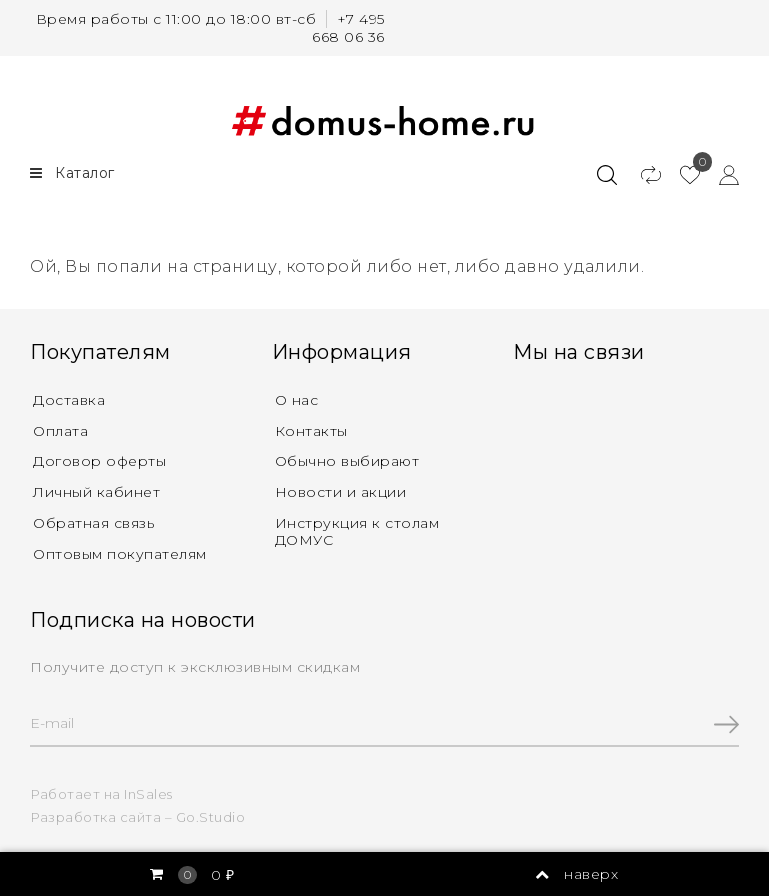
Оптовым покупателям (120, 554)
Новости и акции (341, 492)
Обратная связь (93, 523)
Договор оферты (99, 461)
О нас (297, 400)
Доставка (69, 400)
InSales (148, 794)
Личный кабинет (96, 492)
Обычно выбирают (347, 461)
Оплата (60, 431)
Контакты (311, 431)
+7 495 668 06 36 (348, 28)
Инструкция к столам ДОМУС (357, 531)
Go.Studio (211, 817)
